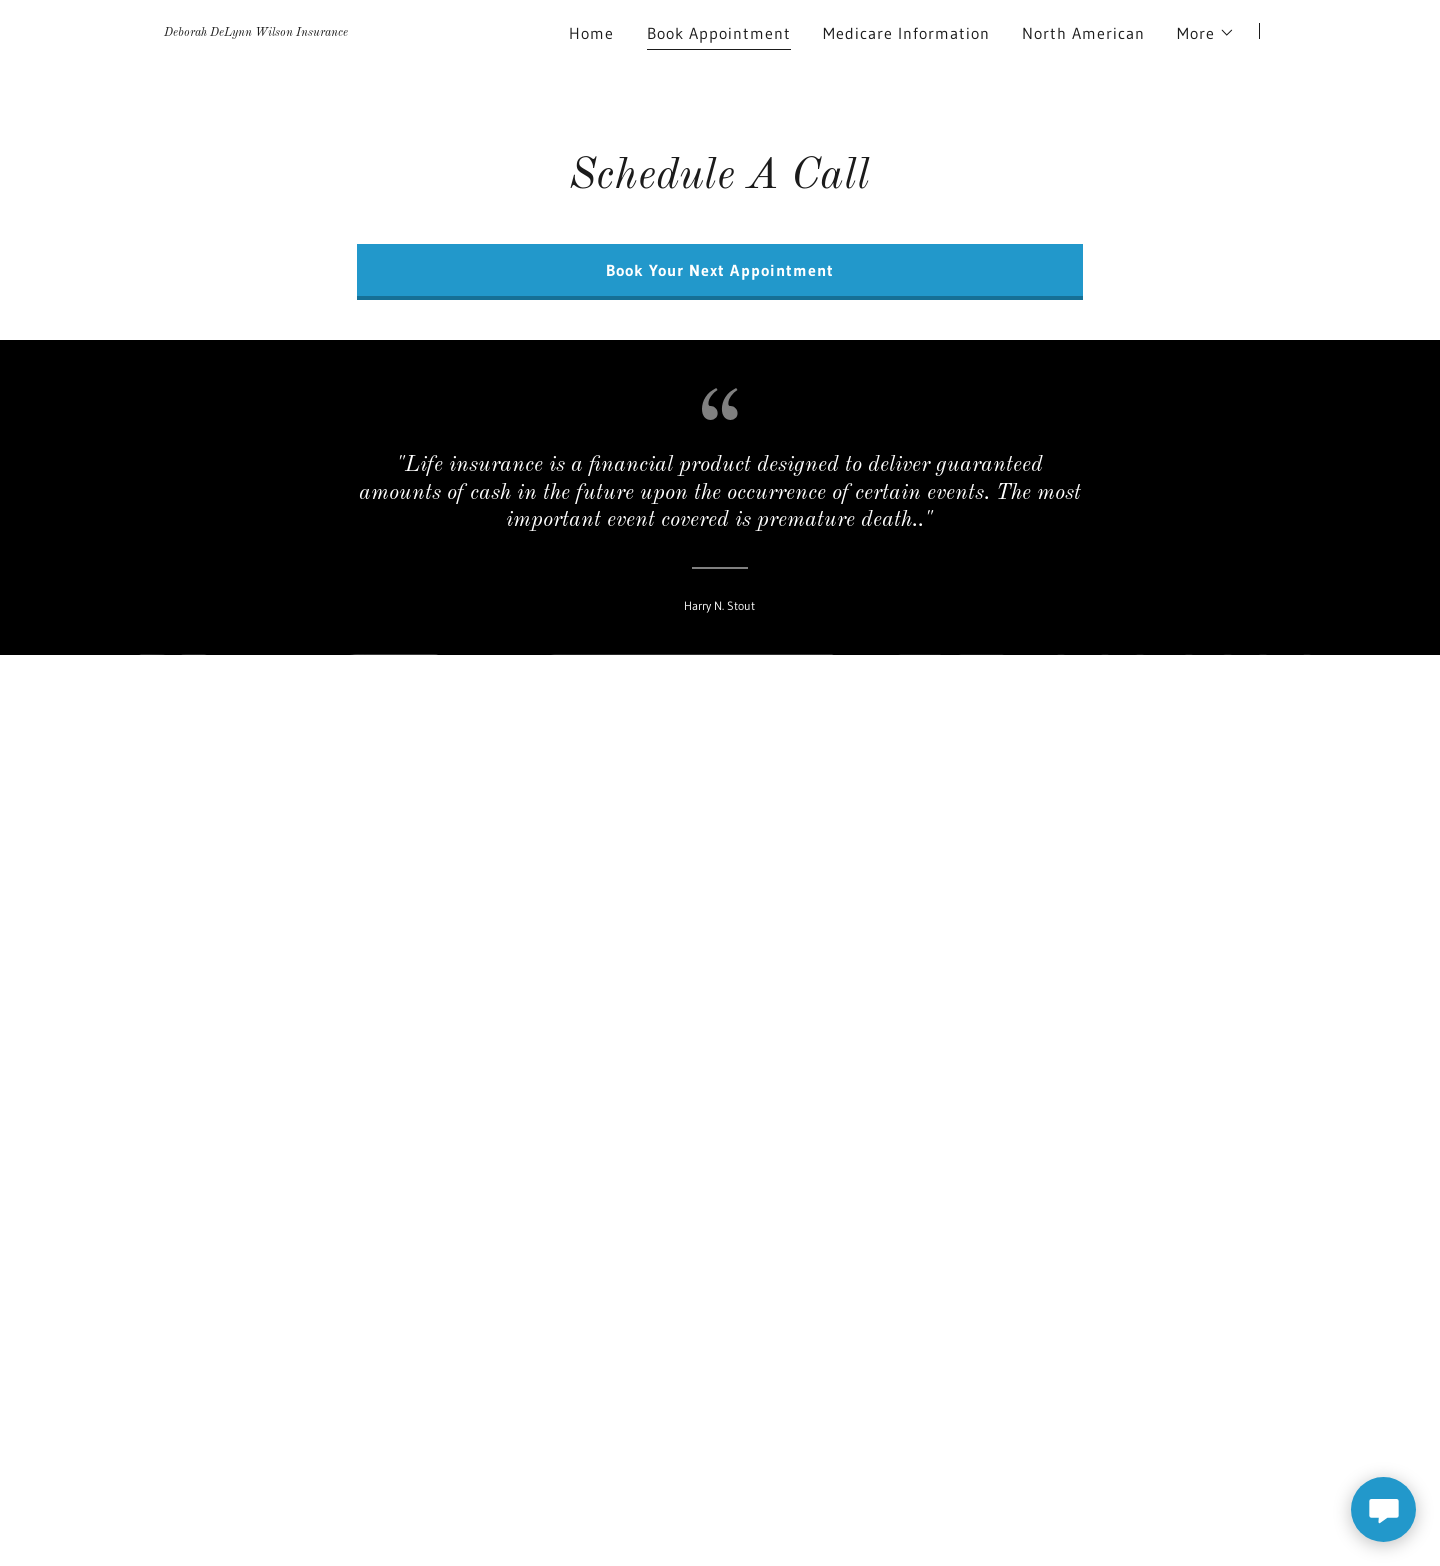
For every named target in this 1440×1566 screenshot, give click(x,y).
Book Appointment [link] (719, 33)
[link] (256, 30)
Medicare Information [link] (906, 33)
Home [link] (591, 33)
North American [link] (1083, 33)
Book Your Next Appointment (719, 270)
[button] (1206, 33)
